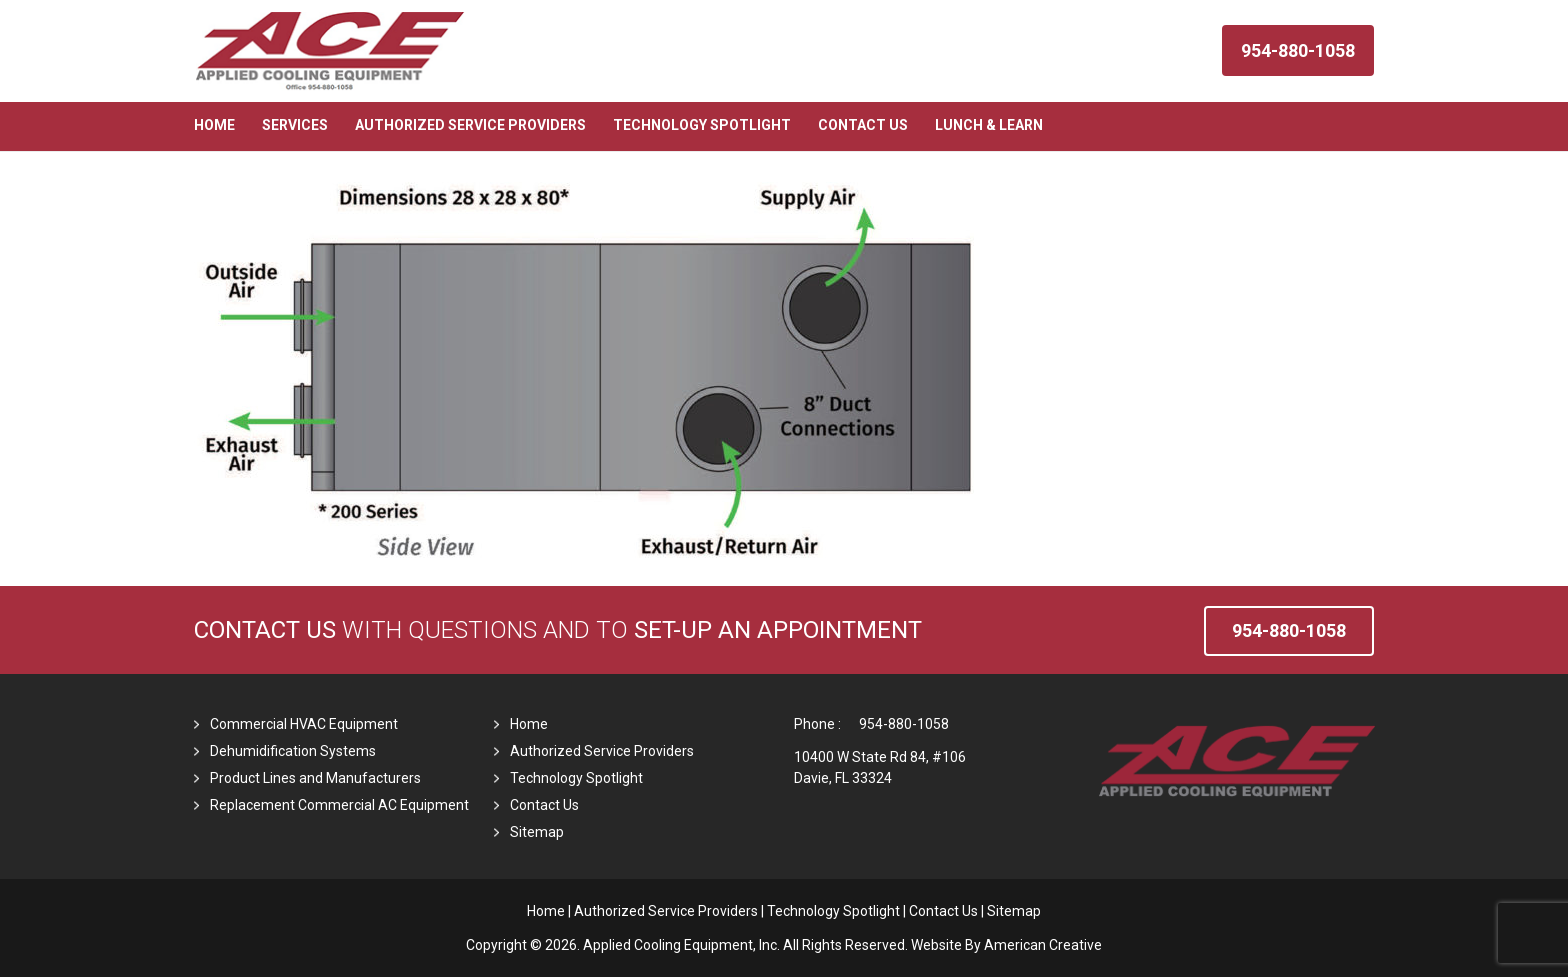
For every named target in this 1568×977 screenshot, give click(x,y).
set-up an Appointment (778, 630)
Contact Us (265, 630)
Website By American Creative (1006, 945)
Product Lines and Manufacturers (315, 778)
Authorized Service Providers (602, 751)
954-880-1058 (904, 724)
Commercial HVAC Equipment (304, 724)
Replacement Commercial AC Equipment (339, 805)
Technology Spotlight (576, 778)
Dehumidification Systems (293, 751)
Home (529, 724)
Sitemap (537, 832)
